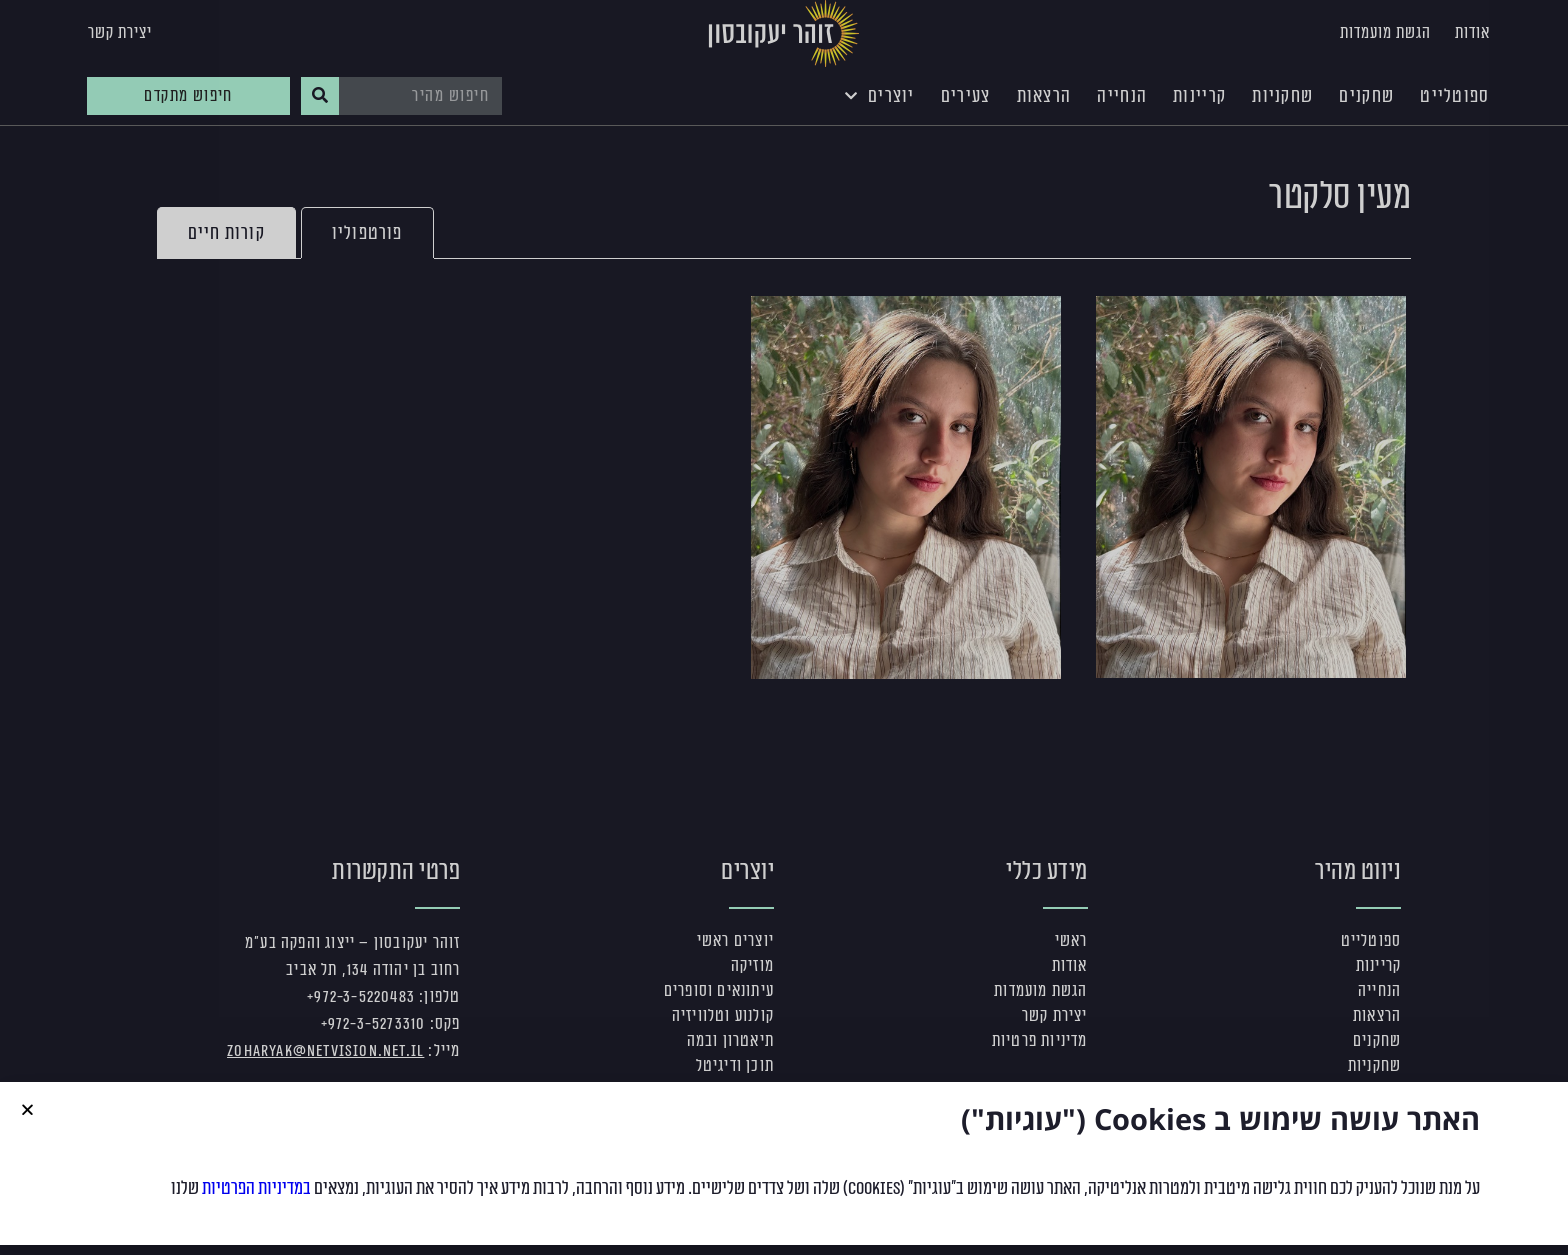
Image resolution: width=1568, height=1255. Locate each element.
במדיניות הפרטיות (256, 1201)
